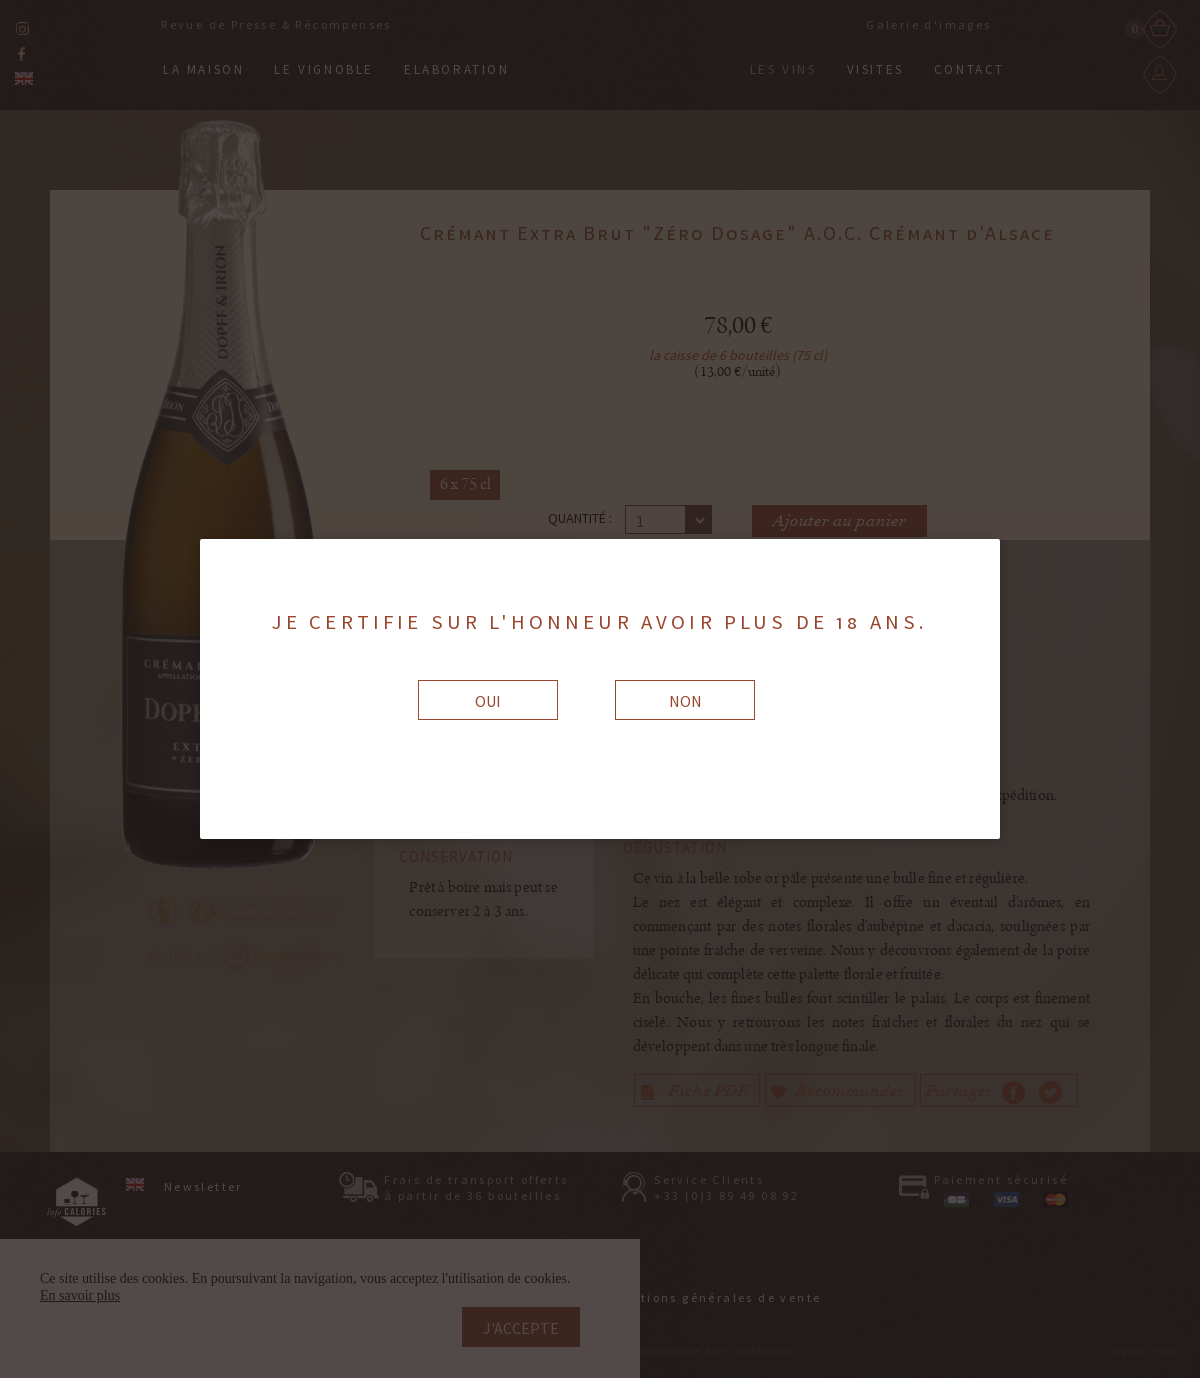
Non (685, 701)
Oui (488, 701)
